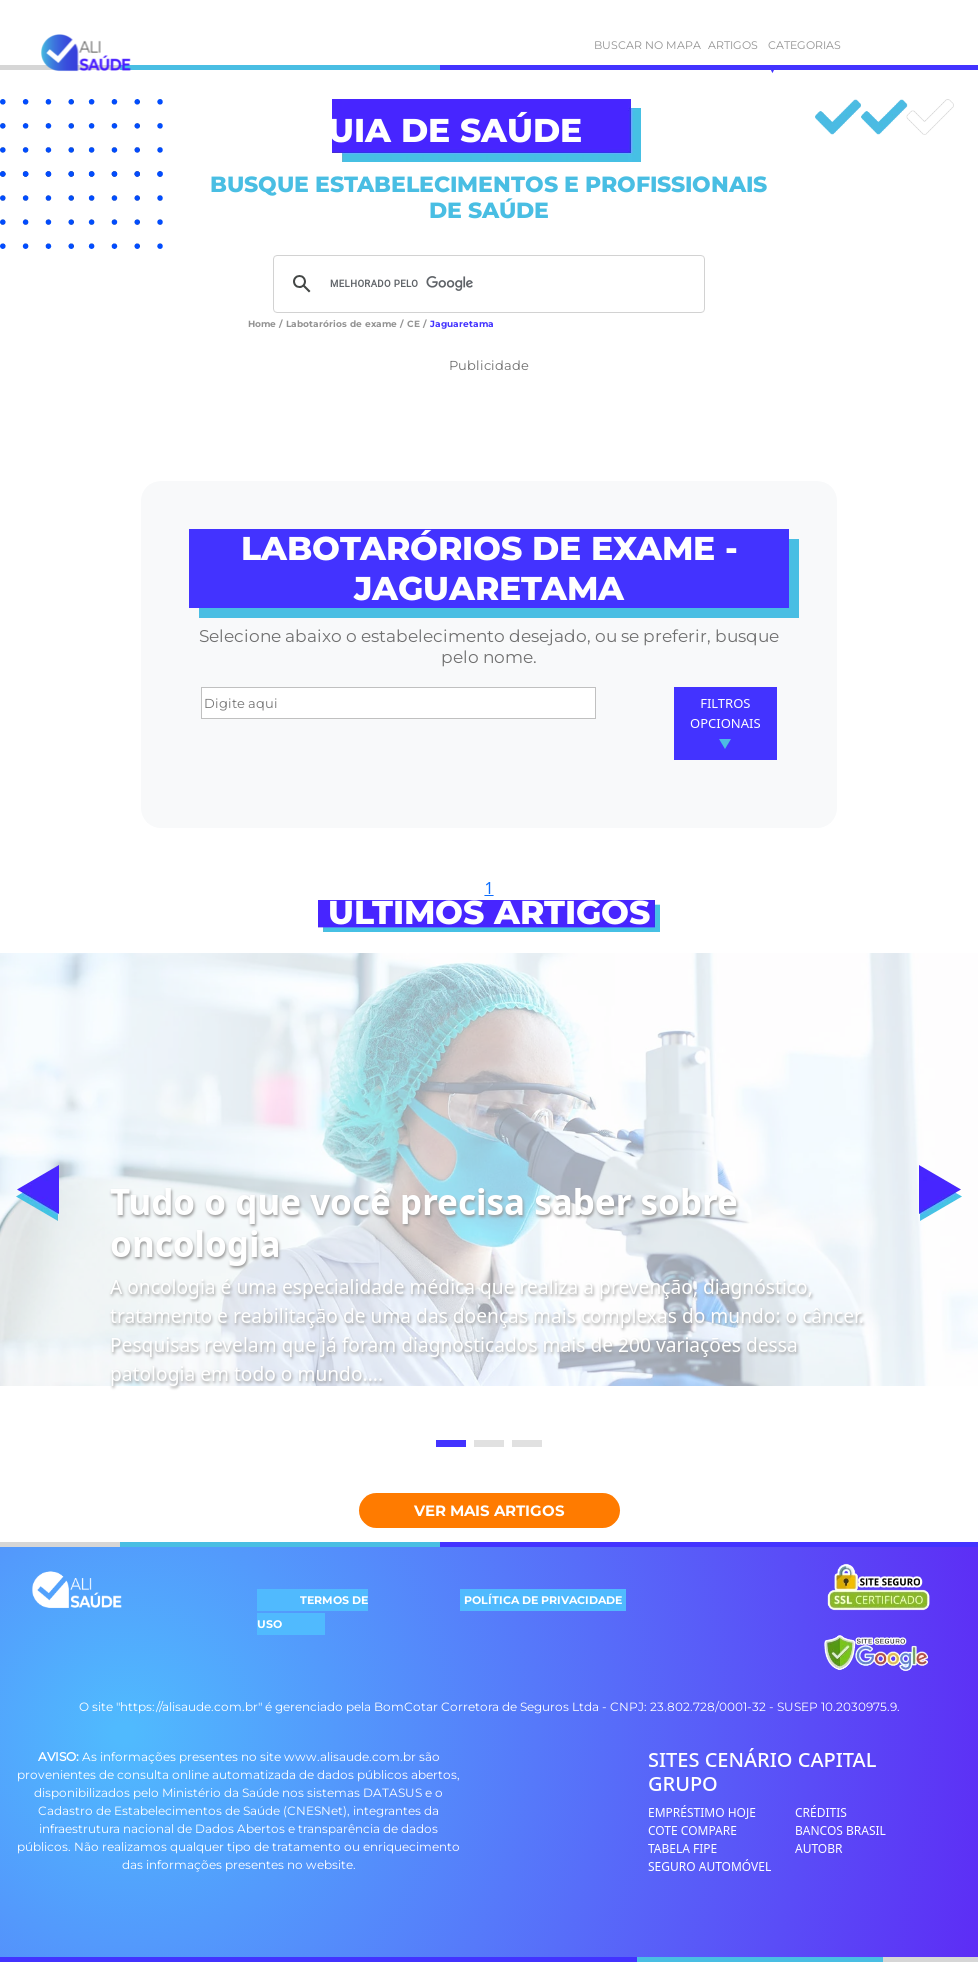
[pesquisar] (485, 284)
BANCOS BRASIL (840, 1830)
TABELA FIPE (682, 1848)
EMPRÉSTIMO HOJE (702, 1812)
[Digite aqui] (398, 703)
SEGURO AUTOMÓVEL (709, 1866)
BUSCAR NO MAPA (602, 45)
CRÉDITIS (821, 1812)
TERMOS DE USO (312, 1612)
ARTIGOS (717, 45)
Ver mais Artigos (489, 1510)
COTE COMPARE (692, 1830)
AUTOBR (819, 1848)
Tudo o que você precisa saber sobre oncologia (424, 1222)
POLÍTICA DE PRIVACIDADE (543, 1600)
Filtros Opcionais (725, 721)
